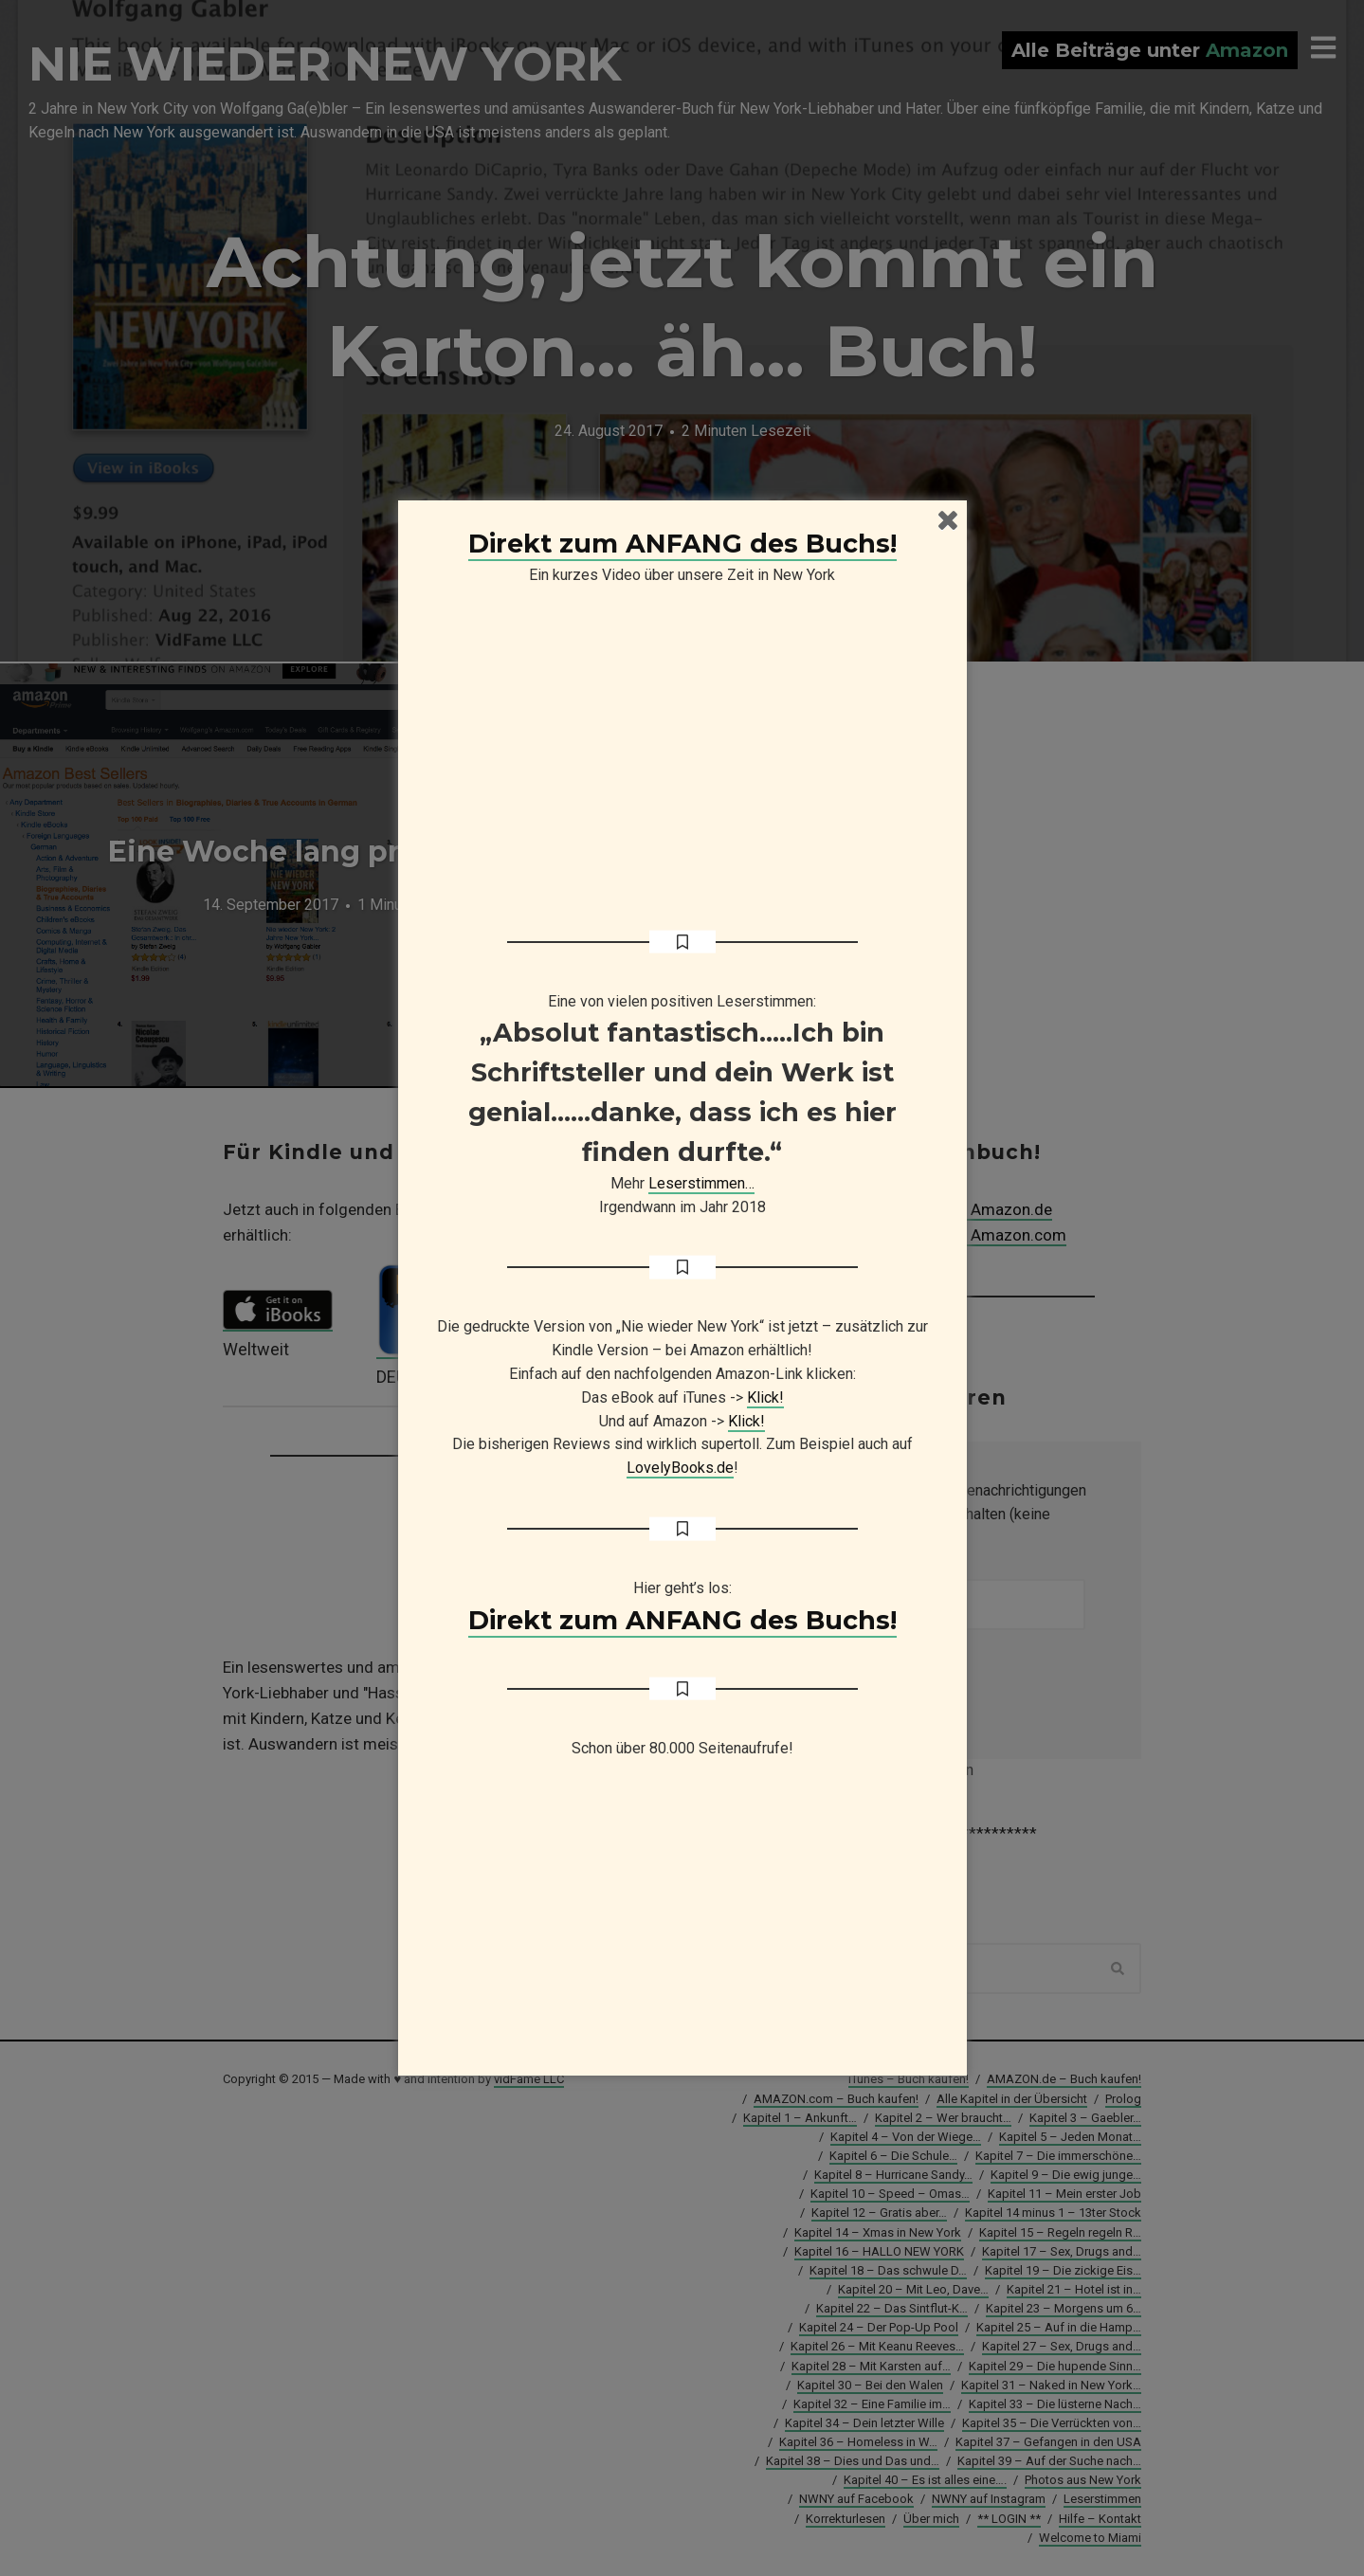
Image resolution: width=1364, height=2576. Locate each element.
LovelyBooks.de (680, 1468)
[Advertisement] (682, 1925)
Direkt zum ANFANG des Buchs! (682, 543)
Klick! (765, 1397)
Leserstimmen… (701, 1183)
